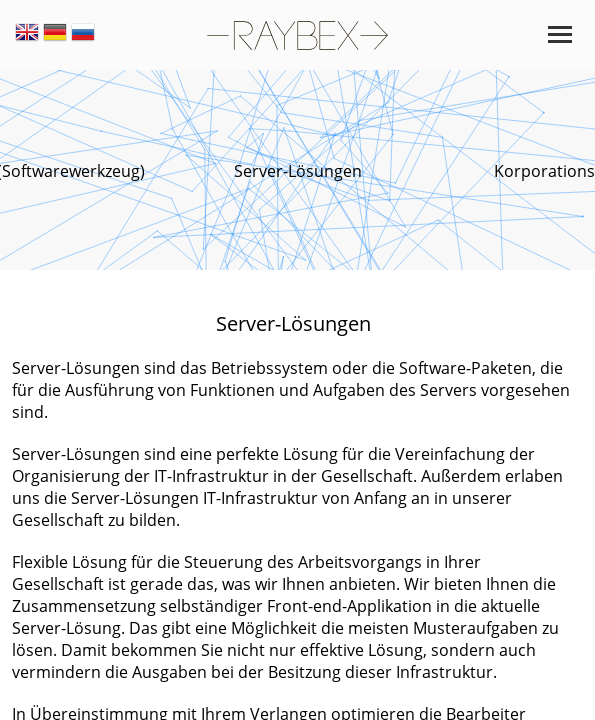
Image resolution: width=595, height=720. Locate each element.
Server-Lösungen (298, 171)
